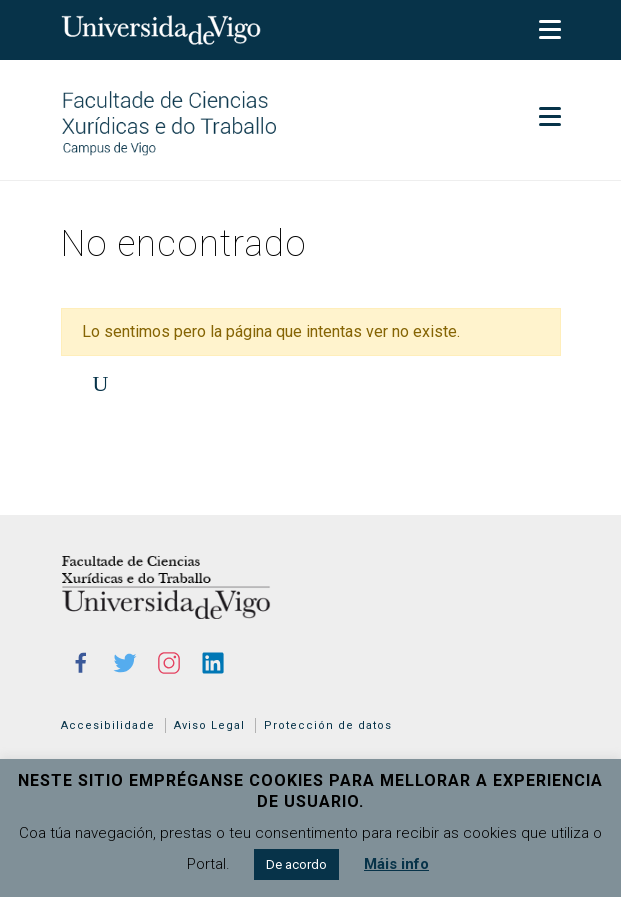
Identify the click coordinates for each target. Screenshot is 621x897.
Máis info (396, 864)
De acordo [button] (296, 864)
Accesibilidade (108, 725)
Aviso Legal (209, 725)
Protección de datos (328, 725)
